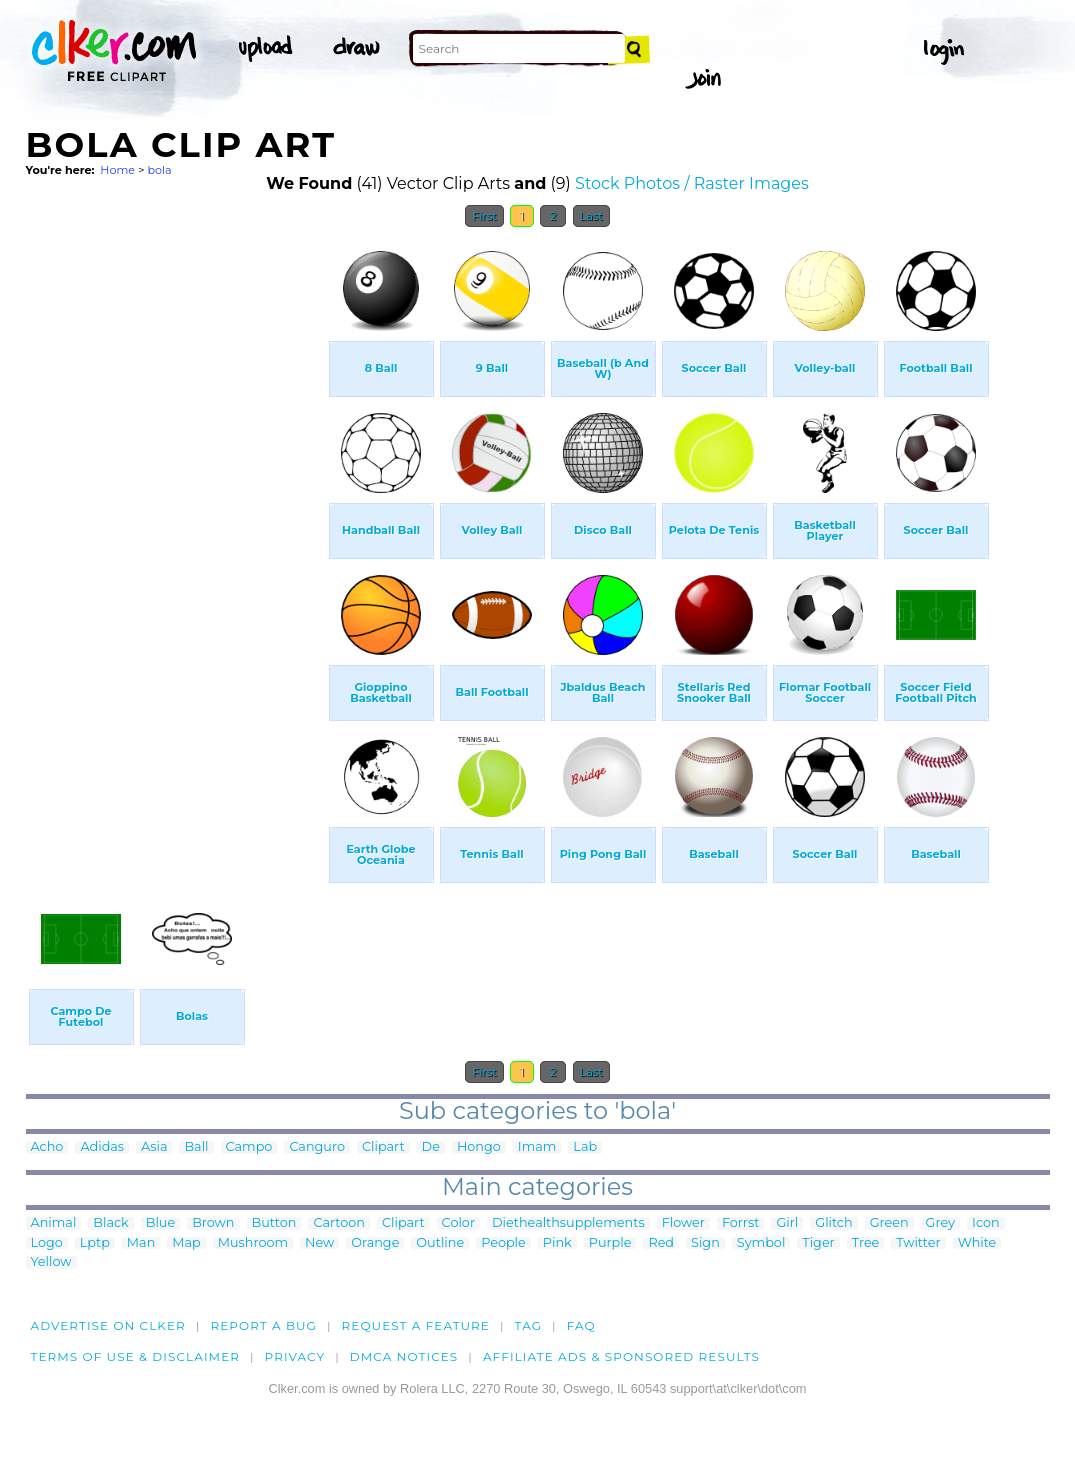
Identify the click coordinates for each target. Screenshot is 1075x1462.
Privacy (295, 1356)
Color (458, 1223)
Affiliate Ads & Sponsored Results (621, 1356)
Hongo (479, 1147)
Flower (683, 1223)
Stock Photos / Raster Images (692, 183)
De (431, 1147)
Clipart (383, 1147)
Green (889, 1223)
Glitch (833, 1223)
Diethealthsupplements (568, 1223)
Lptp (95, 1243)
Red (661, 1243)
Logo (47, 1243)
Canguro (317, 1147)
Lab (585, 1147)
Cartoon (339, 1223)
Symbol (761, 1243)
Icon (986, 1223)
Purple (610, 1243)
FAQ (581, 1325)
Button (274, 1223)
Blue (160, 1223)
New (319, 1243)
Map (186, 1243)
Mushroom (253, 1243)
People (503, 1243)
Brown (213, 1223)
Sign (705, 1243)
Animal (54, 1223)
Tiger (818, 1243)
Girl (787, 1223)
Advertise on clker (108, 1325)
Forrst (740, 1223)
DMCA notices (404, 1356)
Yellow (51, 1262)
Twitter (918, 1243)
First (484, 216)
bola (159, 170)
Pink (557, 1243)
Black (110, 1223)
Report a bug (263, 1325)
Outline (440, 1243)
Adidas (102, 1147)
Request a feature (416, 1325)
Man (141, 1243)
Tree (866, 1243)
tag (528, 1325)
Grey (940, 1223)
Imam (537, 1147)
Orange (375, 1243)
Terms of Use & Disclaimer (136, 1356)
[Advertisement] (176, 538)
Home (117, 170)
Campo (249, 1147)
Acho (47, 1147)
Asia (154, 1147)
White (977, 1243)
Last (591, 216)
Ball (196, 1147)
